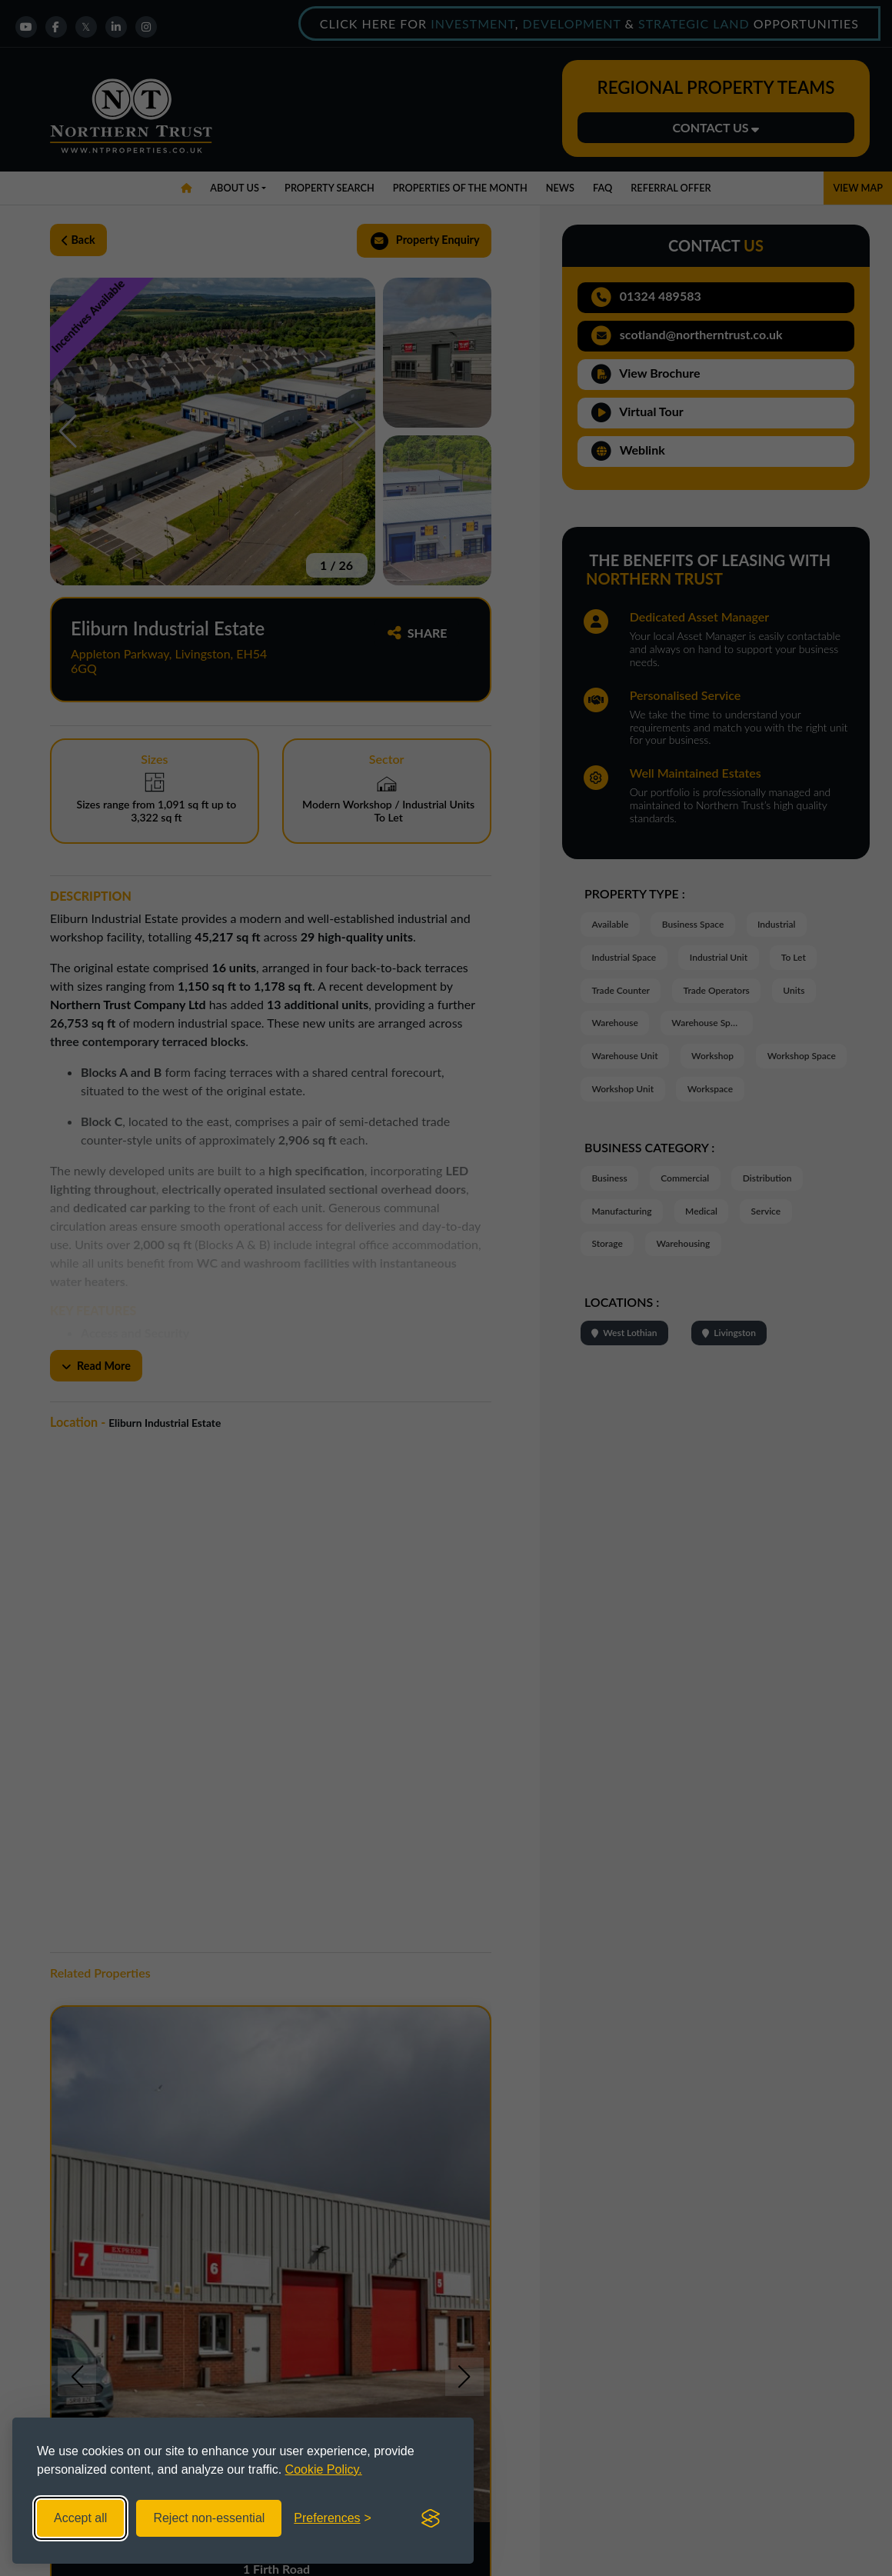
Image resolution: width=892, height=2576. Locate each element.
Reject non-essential (209, 2517)
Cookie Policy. (323, 2469)
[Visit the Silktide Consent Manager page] (430, 2518)
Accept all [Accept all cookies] (80, 2517)
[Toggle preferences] (332, 2518)
